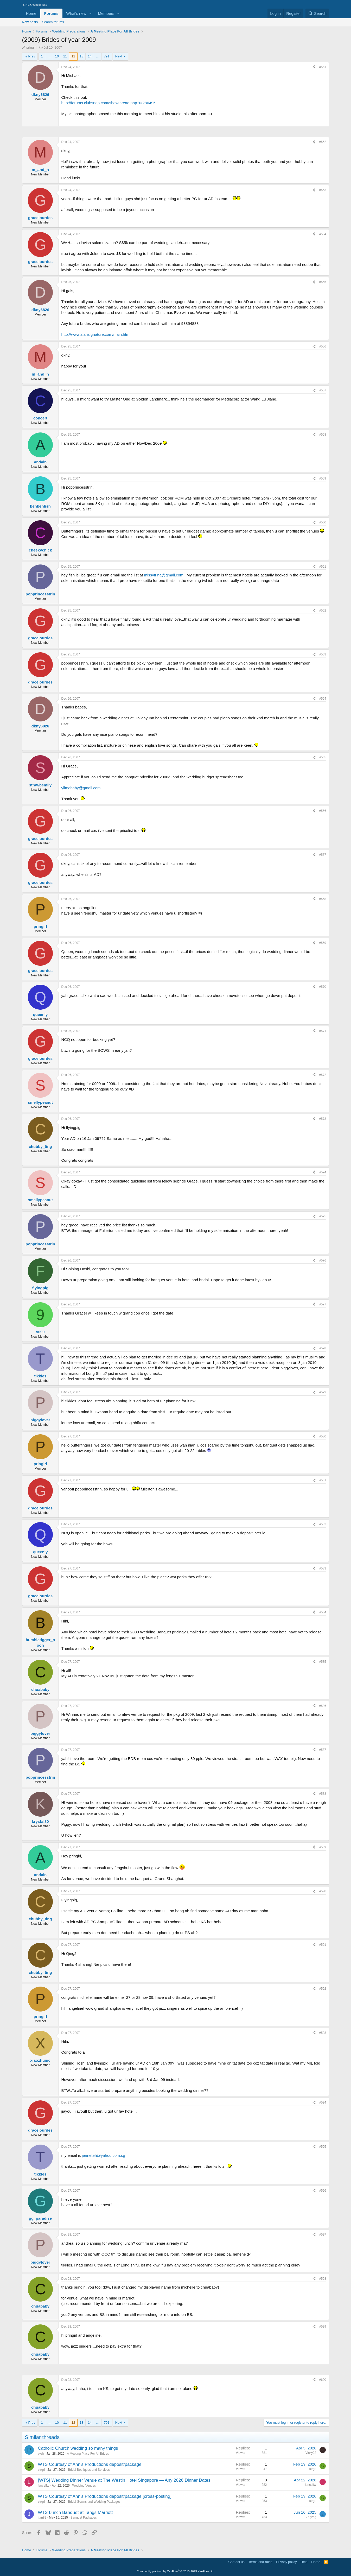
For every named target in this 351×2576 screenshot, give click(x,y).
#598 (322, 2279)
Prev (31, 56)
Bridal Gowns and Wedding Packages (94, 2501)
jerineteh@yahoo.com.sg (103, 2155)
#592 (322, 1988)
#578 (322, 1348)
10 (57, 56)
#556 (322, 346)
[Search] (317, 13)
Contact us (236, 2562)
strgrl (41, 2470)
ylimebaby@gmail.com (81, 788)
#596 (322, 2190)
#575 (322, 1216)
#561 (322, 566)
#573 (322, 1119)
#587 (322, 1750)
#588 (322, 1794)
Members (106, 13)
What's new (76, 13)
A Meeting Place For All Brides (88, 2453)
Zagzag (311, 2517)
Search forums (53, 22)
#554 (322, 234)
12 (73, 56)
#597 (322, 2234)
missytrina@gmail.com (163, 575)
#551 (322, 67)
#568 (322, 899)
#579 (322, 1392)
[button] (90, 13)
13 (81, 56)
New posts (30, 22)
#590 (322, 1891)
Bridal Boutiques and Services (89, 2470)
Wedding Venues (84, 2485)
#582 (322, 1524)
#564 (322, 698)
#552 (322, 142)
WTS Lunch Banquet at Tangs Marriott (75, 2512)
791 (107, 56)
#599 (322, 2326)
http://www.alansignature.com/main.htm (95, 334)
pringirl (31, 47)
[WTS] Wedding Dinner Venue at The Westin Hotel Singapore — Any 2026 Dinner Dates (124, 2480)
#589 (322, 1847)
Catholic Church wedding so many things (78, 2448)
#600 (322, 2380)
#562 (322, 610)
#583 (322, 1568)
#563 (322, 654)
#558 (322, 434)
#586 (322, 1706)
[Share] (314, 67)
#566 (322, 811)
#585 (322, 1662)
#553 (322, 190)
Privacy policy (286, 2562)
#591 (322, 1945)
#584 (322, 1612)
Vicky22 (310, 2453)
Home (31, 13)
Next (118, 56)
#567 (322, 855)
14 (89, 56)
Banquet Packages (84, 2517)
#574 (322, 1172)
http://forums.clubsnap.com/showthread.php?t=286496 (108, 103)
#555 (322, 282)
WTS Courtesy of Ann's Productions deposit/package (90, 2464)
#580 (322, 1436)
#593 (322, 2033)
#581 (322, 1480)
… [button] (49, 56)
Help (304, 2562)
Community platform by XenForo (175, 2571)
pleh (41, 2453)
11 (65, 56)
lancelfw (43, 2485)
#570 (322, 987)
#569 (322, 943)
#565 (322, 757)
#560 (322, 522)
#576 (322, 1260)
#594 (322, 2102)
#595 (322, 2146)
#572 (322, 1075)
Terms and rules (260, 2562)
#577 (322, 1304)
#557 (322, 390)
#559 (322, 478)
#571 (322, 1031)
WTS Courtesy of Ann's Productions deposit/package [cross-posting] (105, 2496)
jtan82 (42, 2517)
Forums (51, 13)
